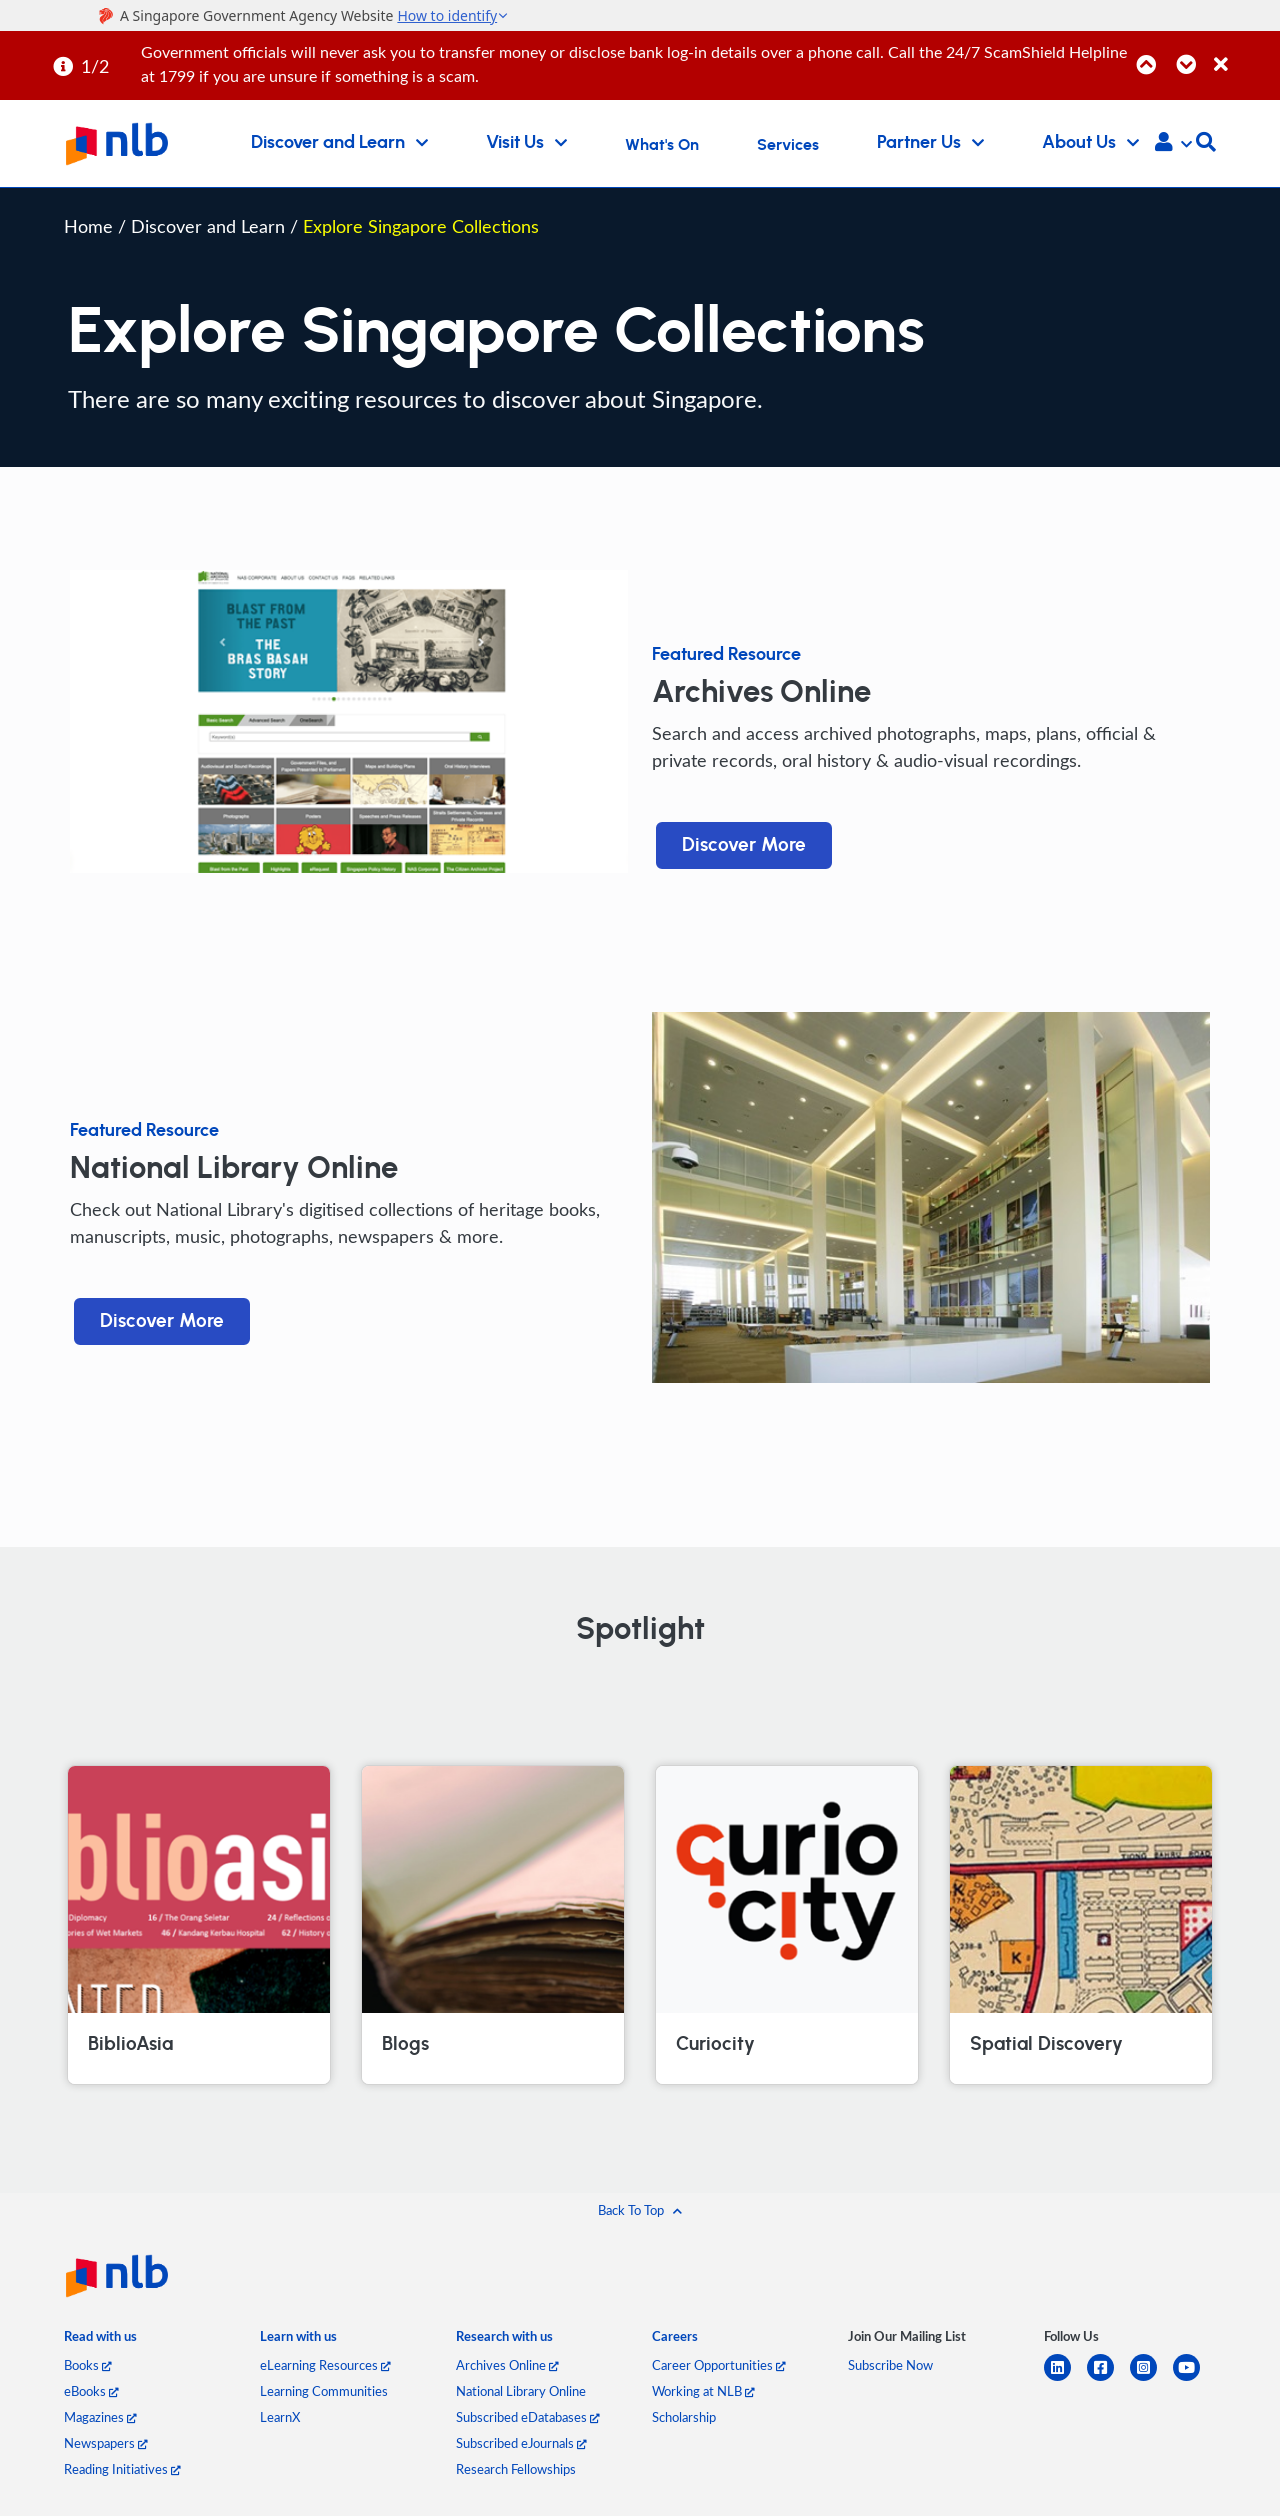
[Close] (1243, 53)
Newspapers (106, 2443)
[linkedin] (1065, 2379)
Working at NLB (703, 2391)
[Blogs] (493, 1925)
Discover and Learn (210, 226)
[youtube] (1194, 2379)
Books (88, 2365)
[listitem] (100, 2340)
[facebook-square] (1108, 2379)
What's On (662, 145)
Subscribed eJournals (521, 2443)
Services (788, 145)
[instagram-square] (1151, 2379)
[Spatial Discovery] (1081, 1925)
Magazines (100, 2417)
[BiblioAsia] (199, 1925)
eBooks (91, 2391)
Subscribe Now (890, 2365)
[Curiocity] (787, 1925)
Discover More (744, 845)
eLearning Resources (325, 2365)
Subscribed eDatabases (528, 2417)
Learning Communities (324, 2391)
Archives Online (507, 2365)
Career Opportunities (719, 2365)
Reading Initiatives (122, 2469)
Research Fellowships (516, 2469)
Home (88, 226)
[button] (1173, 144)
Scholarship (684, 2417)
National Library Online (521, 2391)
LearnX (280, 2417)
